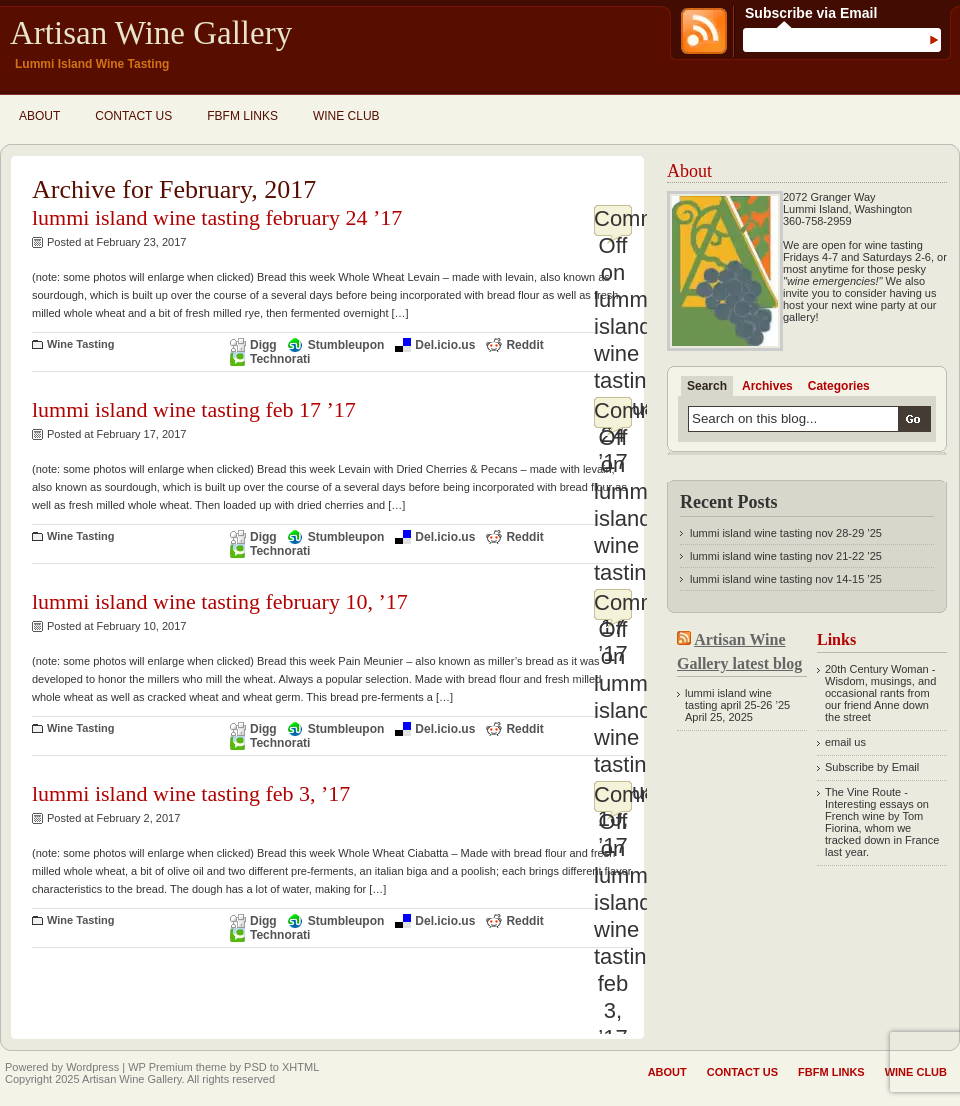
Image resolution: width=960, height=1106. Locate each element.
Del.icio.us (445, 345)
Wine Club (346, 116)
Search (707, 386)
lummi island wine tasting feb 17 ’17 (194, 409)
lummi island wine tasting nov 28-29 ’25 (786, 533)
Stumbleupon (346, 345)
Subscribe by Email (872, 767)
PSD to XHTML (281, 1067)
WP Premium (160, 1067)
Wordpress (92, 1067)
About (39, 116)
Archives (767, 386)
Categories (839, 386)
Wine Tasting (81, 344)
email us (845, 742)
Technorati (280, 359)
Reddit (524, 345)
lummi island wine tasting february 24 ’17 (217, 217)
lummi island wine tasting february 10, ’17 (220, 601)
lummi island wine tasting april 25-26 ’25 (737, 699)
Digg (263, 345)
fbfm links (242, 116)
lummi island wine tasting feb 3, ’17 (191, 793)
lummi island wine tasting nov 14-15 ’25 (786, 579)
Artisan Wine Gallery (151, 33)
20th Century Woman (877, 669)
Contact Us (133, 116)
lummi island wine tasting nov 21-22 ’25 (786, 556)
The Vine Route (863, 792)
